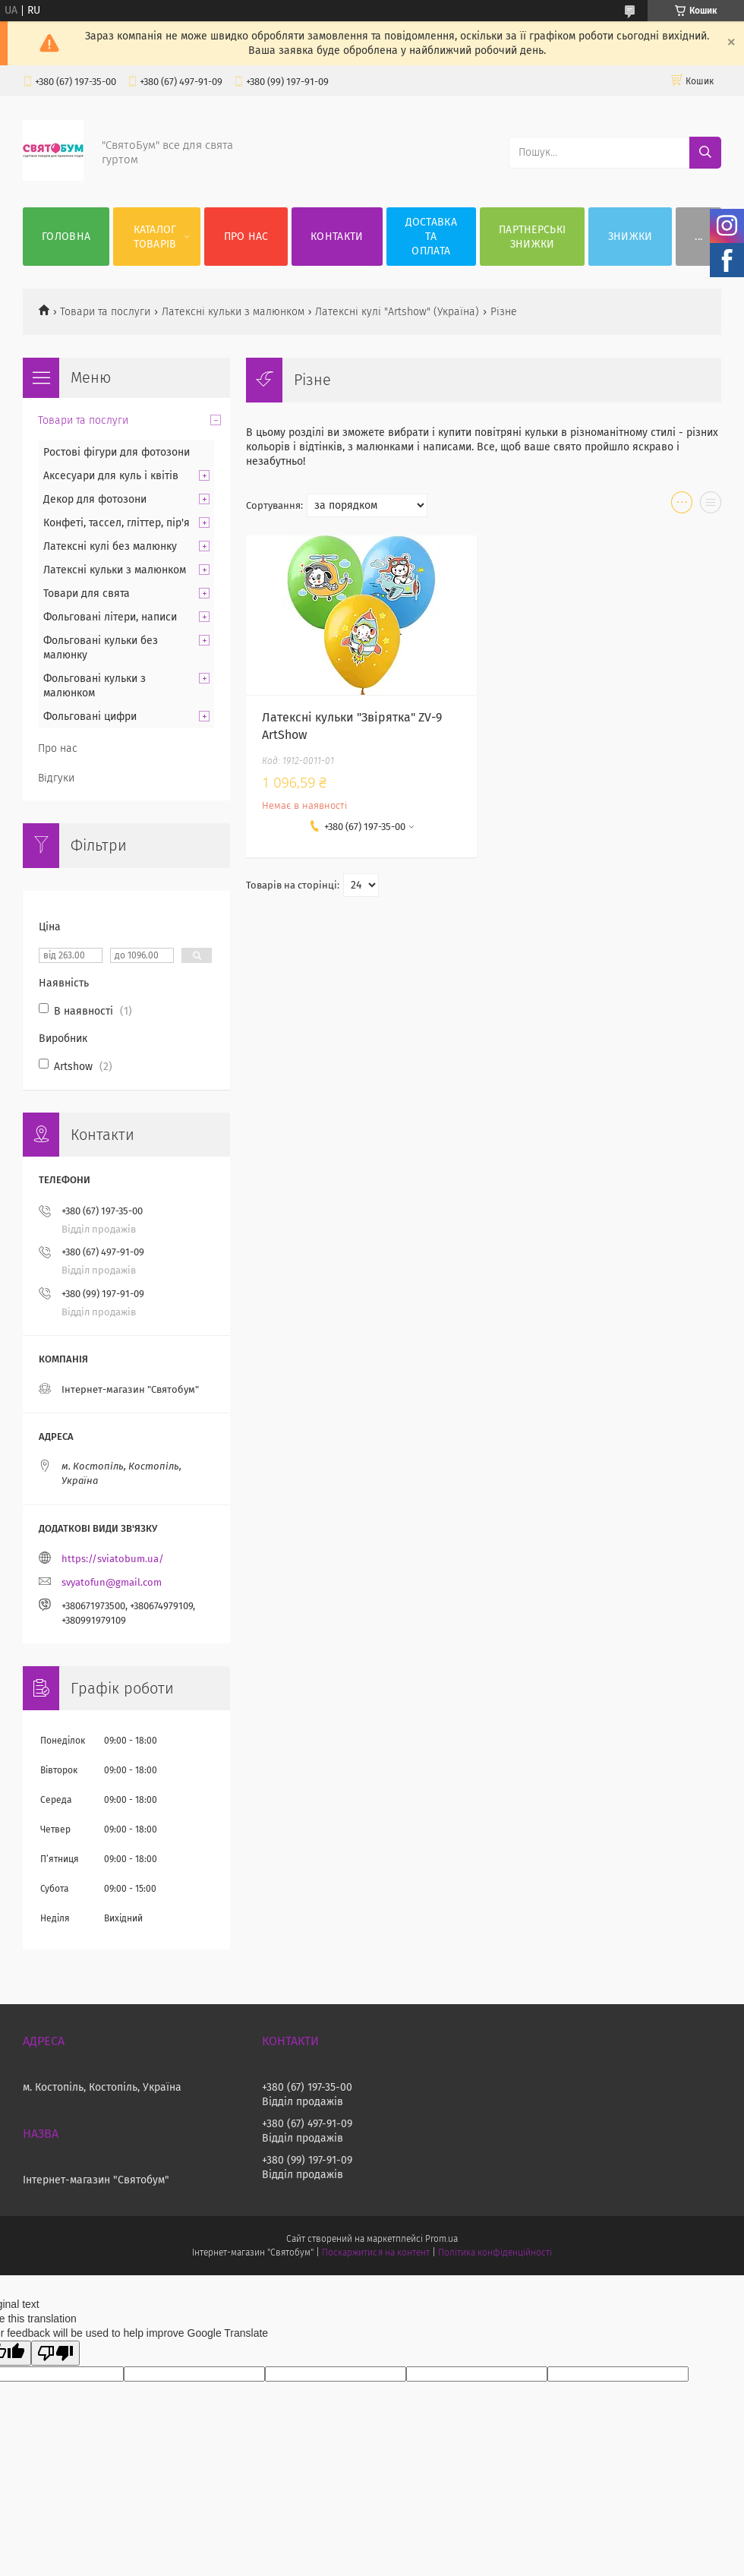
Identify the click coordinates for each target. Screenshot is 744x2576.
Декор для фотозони (95, 499)
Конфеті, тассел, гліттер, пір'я (116, 522)
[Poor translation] (55, 2353)
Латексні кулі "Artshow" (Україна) (397, 311)
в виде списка (710, 505)
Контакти (337, 236)
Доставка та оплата (431, 236)
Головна (66, 236)
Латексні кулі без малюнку (110, 546)
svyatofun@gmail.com (111, 1582)
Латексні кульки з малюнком (233, 311)
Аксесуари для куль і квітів (110, 475)
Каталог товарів (155, 237)
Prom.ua (441, 2238)
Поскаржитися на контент (375, 2252)
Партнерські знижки (532, 237)
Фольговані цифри (90, 716)
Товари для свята (86, 593)
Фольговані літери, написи (110, 617)
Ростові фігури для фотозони (116, 452)
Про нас (246, 236)
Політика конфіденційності (495, 2252)
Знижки (630, 236)
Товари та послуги (105, 311)
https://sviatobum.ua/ (112, 1558)
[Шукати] (705, 153)
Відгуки (56, 778)
